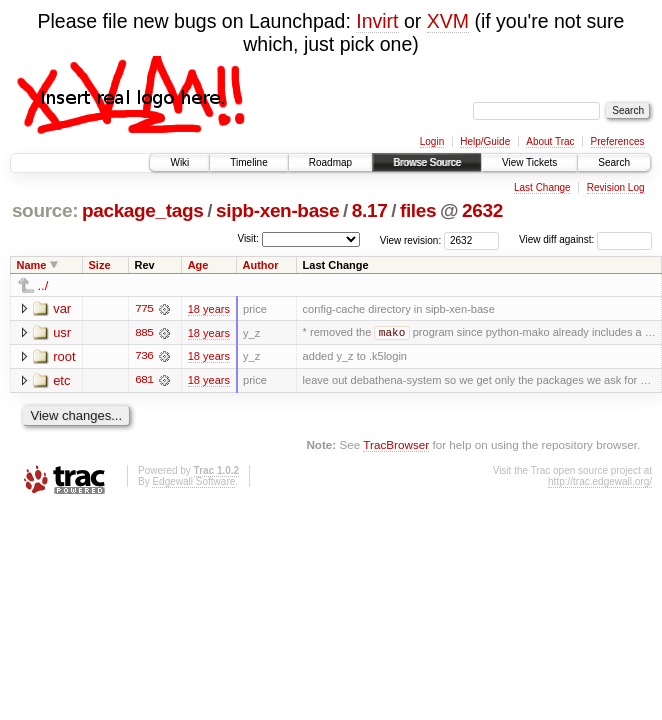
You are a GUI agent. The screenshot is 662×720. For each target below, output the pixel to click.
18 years (209, 309)
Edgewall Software (193, 482)
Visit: (248, 238)
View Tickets (529, 162)
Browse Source (427, 162)
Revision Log (616, 187)
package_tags (143, 210)
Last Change (542, 187)
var (62, 308)
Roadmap (330, 162)
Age (198, 265)
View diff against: (585, 239)
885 (144, 333)
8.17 (370, 210)
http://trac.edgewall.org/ (600, 482)
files (418, 210)
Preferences (618, 141)
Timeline (248, 162)
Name (32, 265)
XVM (448, 21)
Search (614, 162)
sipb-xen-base (277, 210)
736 (144, 357)
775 (144, 309)
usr (62, 332)
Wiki (179, 162)
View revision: (411, 239)
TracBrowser (396, 445)
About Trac (550, 141)
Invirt (377, 21)
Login (432, 141)
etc (61, 380)
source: (45, 210)
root (64, 356)
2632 (482, 210)
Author (261, 265)
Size (100, 265)
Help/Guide (485, 141)
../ (43, 285)
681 (144, 381)
